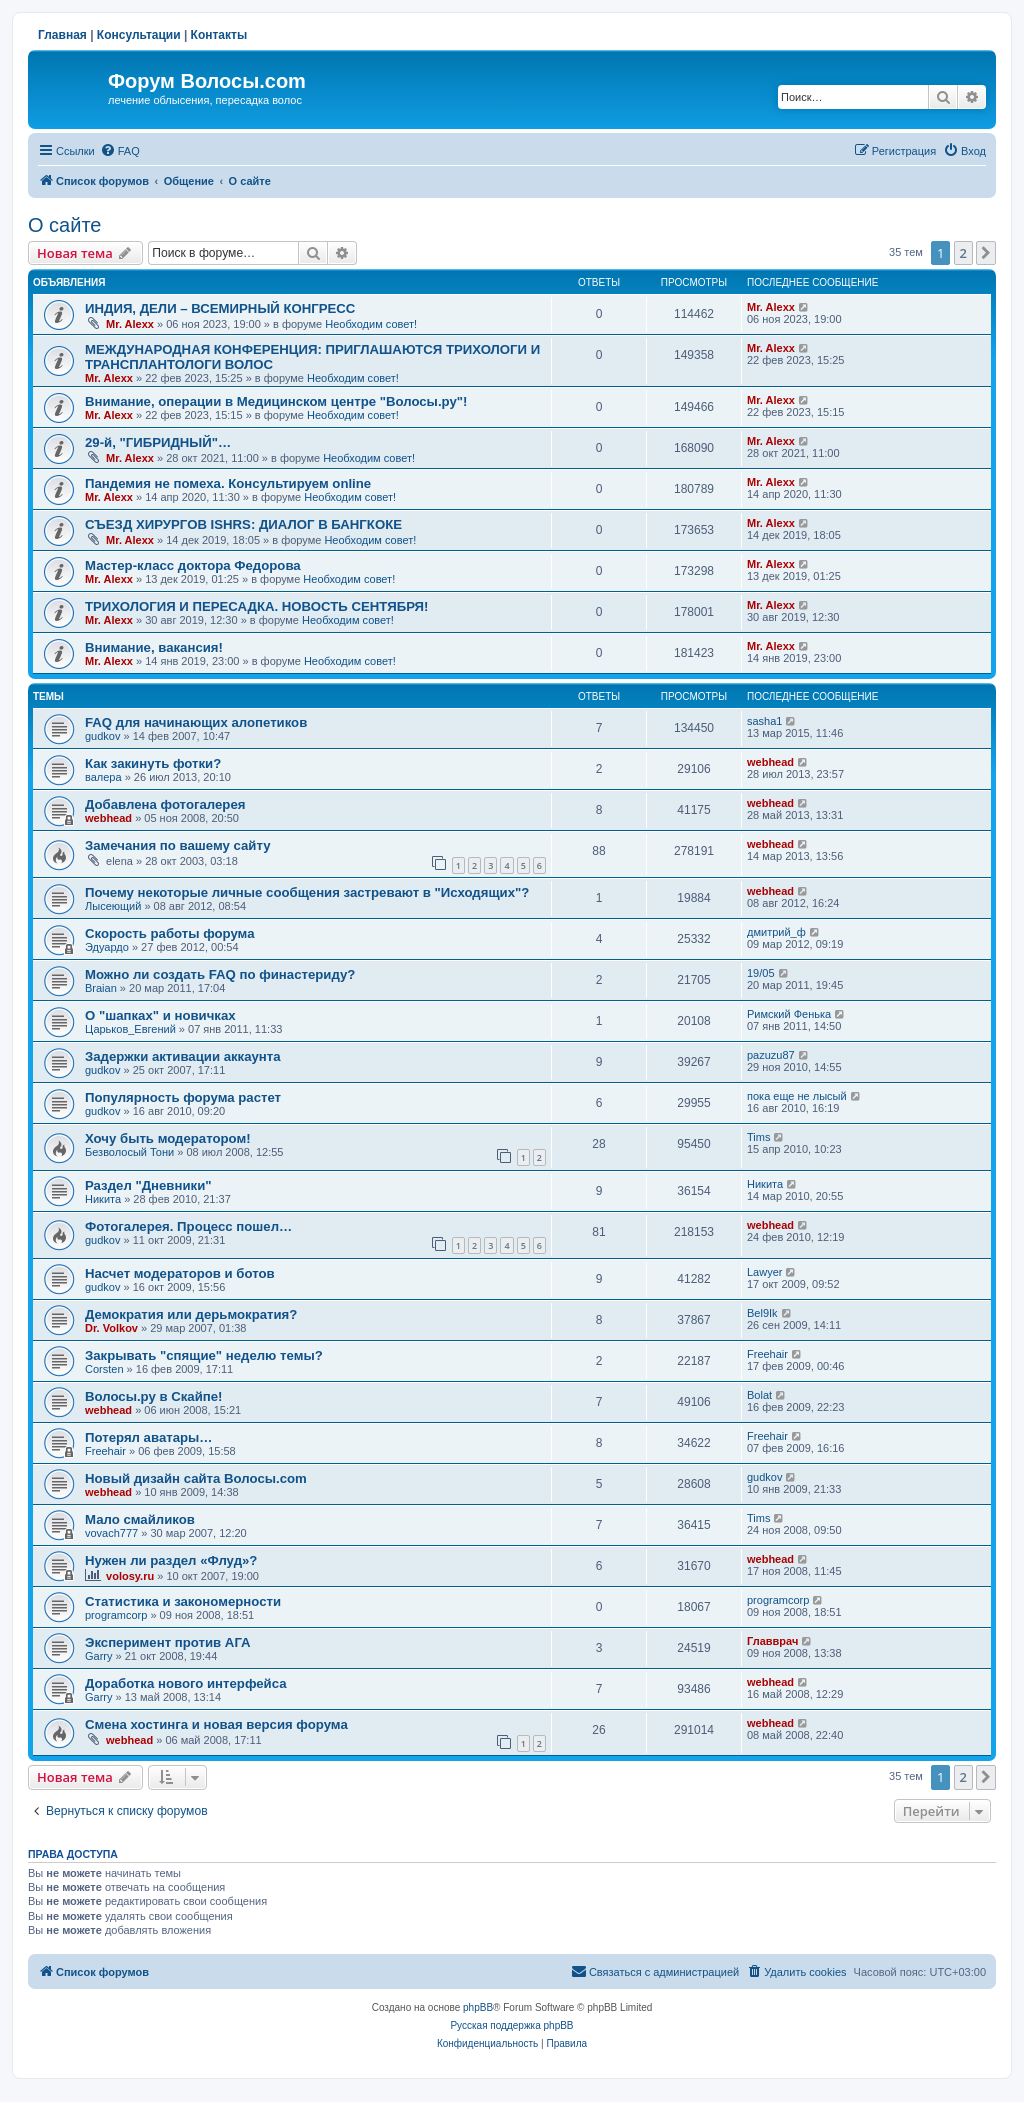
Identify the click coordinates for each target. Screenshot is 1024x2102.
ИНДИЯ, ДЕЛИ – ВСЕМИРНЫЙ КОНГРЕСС (220, 308)
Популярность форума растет (183, 1097)
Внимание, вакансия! (154, 647)
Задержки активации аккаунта (183, 1056)
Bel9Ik (762, 1313)
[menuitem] (120, 151)
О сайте (64, 225)
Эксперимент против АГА (168, 1642)
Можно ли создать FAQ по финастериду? (220, 974)
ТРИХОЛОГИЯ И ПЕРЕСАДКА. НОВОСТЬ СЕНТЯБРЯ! (256, 606)
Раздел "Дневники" (148, 1185)
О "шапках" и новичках (160, 1015)
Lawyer (764, 1272)
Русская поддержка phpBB (511, 2025)
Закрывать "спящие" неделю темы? (204, 1355)
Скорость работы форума (170, 933)
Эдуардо (107, 947)
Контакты (219, 35)
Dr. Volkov (111, 1328)
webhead (770, 762)
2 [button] (963, 253)
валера (103, 777)
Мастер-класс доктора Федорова (193, 565)
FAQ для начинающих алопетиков (196, 722)
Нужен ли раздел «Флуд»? (171, 1560)
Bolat (759, 1395)
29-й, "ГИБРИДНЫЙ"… (158, 442)
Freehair (767, 1354)
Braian (101, 988)
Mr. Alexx (130, 324)
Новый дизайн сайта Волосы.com (196, 1478)
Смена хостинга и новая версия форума (216, 1724)
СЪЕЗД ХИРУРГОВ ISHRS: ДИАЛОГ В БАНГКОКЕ (243, 524)
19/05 (761, 973)
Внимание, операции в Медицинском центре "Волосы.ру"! (276, 401)
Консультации (139, 35)
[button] (986, 253)
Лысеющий (113, 906)
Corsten (104, 1369)
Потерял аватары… (149, 1437)
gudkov (102, 736)
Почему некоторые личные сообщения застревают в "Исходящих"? (307, 892)
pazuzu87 (771, 1055)
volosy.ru (130, 1576)
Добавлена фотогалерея (165, 804)
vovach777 (111, 1533)
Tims (758, 1137)
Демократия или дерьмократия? (191, 1314)
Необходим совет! (371, 324)
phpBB (478, 2007)
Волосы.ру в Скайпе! (154, 1396)
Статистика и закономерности (183, 1601)
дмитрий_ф (776, 932)
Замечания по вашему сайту (178, 845)
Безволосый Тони (129, 1152)
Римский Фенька (789, 1014)
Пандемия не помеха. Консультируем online (228, 483)
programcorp (116, 1615)
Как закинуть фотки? (153, 763)
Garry (99, 1656)
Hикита (103, 1199)
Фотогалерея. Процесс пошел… (188, 1226)
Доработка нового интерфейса (186, 1683)
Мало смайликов (140, 1519)
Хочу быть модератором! (168, 1138)
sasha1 (764, 721)
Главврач (772, 1641)
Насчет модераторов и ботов (180, 1273)
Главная (62, 35)
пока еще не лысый (797, 1096)
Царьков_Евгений (130, 1029)
